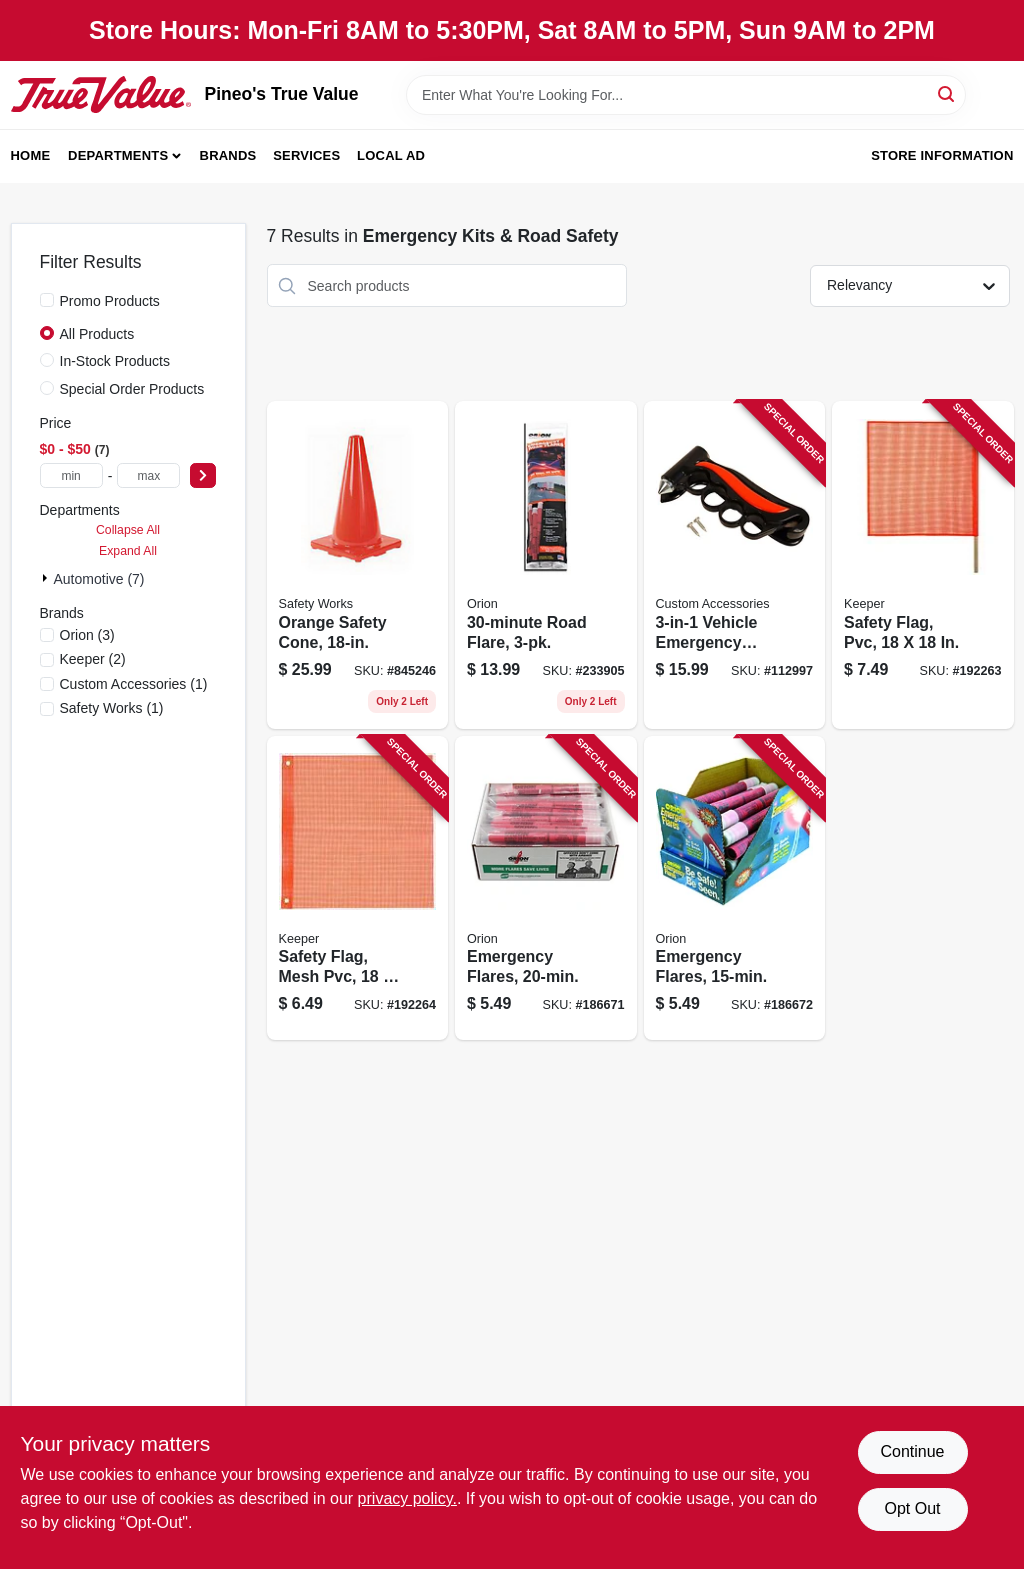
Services (306, 155)
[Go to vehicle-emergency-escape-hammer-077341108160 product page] (735, 565)
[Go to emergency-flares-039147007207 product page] (546, 888)
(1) (134, 684)
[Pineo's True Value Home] (101, 94)
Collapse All (128, 530)
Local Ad (391, 155)
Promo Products (110, 301)
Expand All (128, 551)
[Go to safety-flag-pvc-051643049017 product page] (923, 565)
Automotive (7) (99, 579)
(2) (93, 659)
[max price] (148, 475)
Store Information (942, 155)
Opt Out (912, 1508)
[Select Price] (203, 475)
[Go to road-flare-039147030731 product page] (546, 565)
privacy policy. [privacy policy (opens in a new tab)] (407, 1498)
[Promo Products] (47, 300)
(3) (87, 635)
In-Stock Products (115, 361)
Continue (912, 1451)
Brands (228, 155)
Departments (118, 155)
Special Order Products (132, 389)
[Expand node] (47, 578)
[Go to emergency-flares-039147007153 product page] (735, 888)
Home (31, 155)
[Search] (947, 93)
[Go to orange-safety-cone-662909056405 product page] (358, 565)
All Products (97, 334)
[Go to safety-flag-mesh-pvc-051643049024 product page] (358, 888)
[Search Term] (686, 95)
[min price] (71, 475)
